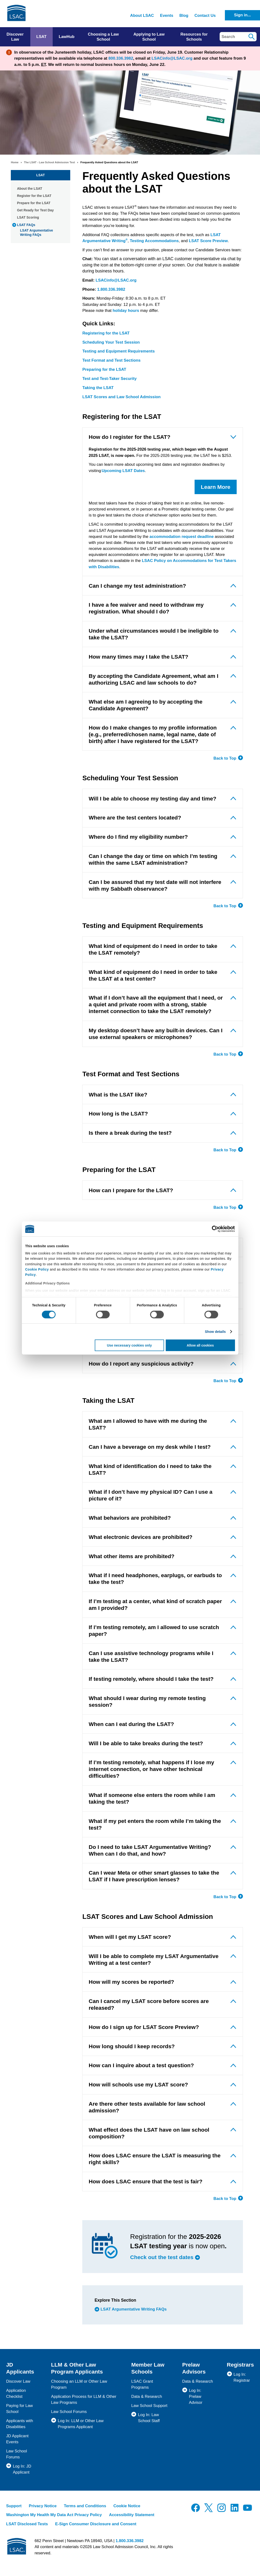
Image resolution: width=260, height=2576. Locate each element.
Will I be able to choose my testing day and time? (152, 798)
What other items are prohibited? (131, 1556)
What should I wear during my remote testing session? (147, 1701)
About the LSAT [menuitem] (29, 188)
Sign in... (242, 15)
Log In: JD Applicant (22, 2469)
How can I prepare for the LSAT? (131, 1190)
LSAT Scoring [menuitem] (28, 217)
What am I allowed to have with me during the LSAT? (148, 1424)
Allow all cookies (200, 1345)
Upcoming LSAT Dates (123, 470)
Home (15, 162)
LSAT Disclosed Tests (27, 2524)
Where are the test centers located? (135, 817)
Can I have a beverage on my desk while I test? (150, 1447)
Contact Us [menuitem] (205, 15)
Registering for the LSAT (105, 333)
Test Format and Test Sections (111, 360)
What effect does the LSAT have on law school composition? (149, 2133)
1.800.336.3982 (111, 289)
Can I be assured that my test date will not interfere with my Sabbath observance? (155, 885)
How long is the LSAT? (118, 1113)
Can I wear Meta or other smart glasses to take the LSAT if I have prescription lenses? (154, 1876)
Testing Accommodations (154, 241)
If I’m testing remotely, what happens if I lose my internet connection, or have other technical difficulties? (151, 1769)
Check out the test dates (161, 2257)
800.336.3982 (120, 58)
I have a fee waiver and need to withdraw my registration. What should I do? (146, 608)
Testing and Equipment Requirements (118, 351)
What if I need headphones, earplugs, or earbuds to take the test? (155, 1578)
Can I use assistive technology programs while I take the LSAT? (151, 1656)
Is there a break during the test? (130, 1133)
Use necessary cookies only (129, 1345)
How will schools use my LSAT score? (138, 2084)
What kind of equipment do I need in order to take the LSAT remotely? (153, 949)
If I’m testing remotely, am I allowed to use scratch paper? (154, 1630)
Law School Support (149, 2405)
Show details (215, 1332)
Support (13, 2506)
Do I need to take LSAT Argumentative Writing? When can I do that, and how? (150, 1850)
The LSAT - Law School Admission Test (49, 162)
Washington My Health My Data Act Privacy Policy (54, 2515)
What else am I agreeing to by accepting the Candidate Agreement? (146, 705)
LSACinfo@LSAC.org (172, 58)
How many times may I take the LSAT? (138, 657)
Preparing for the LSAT (104, 369)
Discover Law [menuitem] (15, 37)
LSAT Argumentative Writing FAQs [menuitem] (132, 2309)
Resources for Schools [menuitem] (194, 37)
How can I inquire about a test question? (141, 2065)
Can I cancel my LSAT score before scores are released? (149, 2004)
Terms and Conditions (85, 2506)
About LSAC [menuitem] (142, 15)
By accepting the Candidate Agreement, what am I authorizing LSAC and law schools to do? (153, 679)
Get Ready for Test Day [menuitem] (35, 210)
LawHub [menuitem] (66, 36)
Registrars (240, 2365)
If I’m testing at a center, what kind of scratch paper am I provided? (155, 1604)
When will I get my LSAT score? (130, 1937)
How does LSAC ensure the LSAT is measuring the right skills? (155, 2158)
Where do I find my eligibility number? (138, 837)
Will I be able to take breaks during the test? (146, 1743)
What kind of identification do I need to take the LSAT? (150, 1469)
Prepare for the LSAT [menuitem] (34, 203)
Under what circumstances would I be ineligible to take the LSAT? (154, 634)
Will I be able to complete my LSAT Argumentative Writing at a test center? (154, 1959)
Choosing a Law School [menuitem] (103, 37)
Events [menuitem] (166, 15)
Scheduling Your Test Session (111, 342)
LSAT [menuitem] (41, 36)
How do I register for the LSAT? (130, 437)
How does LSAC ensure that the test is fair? (146, 2181)
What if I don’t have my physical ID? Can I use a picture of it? (151, 1495)
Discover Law (18, 2381)
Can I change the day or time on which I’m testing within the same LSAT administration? (153, 859)
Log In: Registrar (242, 2377)
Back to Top (225, 758)
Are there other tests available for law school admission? (147, 2107)
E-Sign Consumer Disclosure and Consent (95, 2524)
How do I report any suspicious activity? (141, 1363)
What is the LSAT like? (118, 1094)
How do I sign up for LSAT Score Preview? (144, 2027)
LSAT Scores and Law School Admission (121, 397)
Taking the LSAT (98, 387)
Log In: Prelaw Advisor (195, 2396)
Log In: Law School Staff (149, 2417)
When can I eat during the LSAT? (131, 1724)
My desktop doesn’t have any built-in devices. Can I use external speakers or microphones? (155, 1033)
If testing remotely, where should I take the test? (151, 1679)
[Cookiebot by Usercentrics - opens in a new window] (214, 1229)
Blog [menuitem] (183, 15)
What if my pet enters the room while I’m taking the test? (155, 1824)
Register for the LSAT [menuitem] (34, 196)
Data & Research (146, 2396)
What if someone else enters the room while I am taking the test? (152, 1798)
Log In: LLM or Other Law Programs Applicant (80, 2424)
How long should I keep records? (132, 2046)
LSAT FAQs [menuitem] (26, 225)
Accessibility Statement (131, 2515)
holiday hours (126, 310)
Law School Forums (69, 2411)
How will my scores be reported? (131, 1982)
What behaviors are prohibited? (130, 1518)
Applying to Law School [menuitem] (149, 37)
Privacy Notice (43, 2506)
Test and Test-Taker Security (109, 378)
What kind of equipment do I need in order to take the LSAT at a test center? (153, 975)
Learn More (219, 489)
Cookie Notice (126, 2506)
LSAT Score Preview (208, 241)
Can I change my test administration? (137, 586)
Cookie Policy (37, 1269)
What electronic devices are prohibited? (140, 1537)
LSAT (40, 175)
